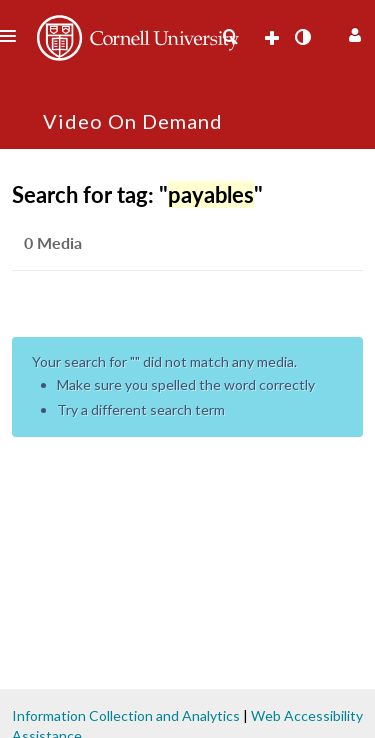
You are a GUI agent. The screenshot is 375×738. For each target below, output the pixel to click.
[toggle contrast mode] (302, 37)
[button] (352, 32)
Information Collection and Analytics (126, 715)
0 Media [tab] (53, 242)
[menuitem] (230, 37)
